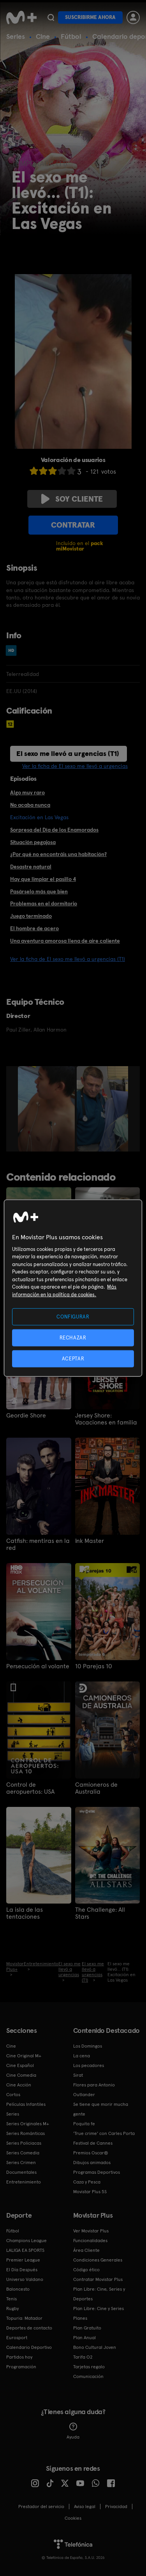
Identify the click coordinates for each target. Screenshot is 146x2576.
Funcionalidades (90, 2240)
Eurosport (16, 2337)
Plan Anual (84, 2337)
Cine (43, 36)
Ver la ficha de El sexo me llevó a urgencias (75, 766)
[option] (47, 1109)
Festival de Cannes (93, 2143)
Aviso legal (84, 2506)
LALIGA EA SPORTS (25, 2250)
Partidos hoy (19, 2357)
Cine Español (20, 2065)
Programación (21, 2366)
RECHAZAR (73, 1337)
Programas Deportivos (96, 2172)
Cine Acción (18, 2085)
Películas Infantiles (26, 2104)
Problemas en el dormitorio (43, 903)
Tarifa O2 (83, 2357)
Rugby (12, 2308)
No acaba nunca (30, 805)
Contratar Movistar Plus (98, 2279)
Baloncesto (18, 2289)
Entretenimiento (23, 2182)
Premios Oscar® (90, 2153)
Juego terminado (31, 916)
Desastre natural (30, 866)
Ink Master (89, 1540)
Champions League (26, 2240)
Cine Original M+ (23, 2055)
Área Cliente (86, 2250)
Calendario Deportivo (29, 2347)
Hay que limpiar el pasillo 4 (43, 879)
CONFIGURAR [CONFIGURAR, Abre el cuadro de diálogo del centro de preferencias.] (73, 1316)
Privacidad (116, 2506)
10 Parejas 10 (93, 1666)
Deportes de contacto (29, 2328)
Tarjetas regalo (89, 2366)
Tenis (11, 2299)
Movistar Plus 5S (90, 2191)
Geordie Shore (26, 1415)
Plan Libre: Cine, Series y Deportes (99, 2294)
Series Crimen (21, 2162)
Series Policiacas (23, 2143)
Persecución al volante (37, 1666)
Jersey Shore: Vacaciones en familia (106, 1419)
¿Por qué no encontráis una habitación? (58, 854)
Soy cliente (72, 499)
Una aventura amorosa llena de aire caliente (65, 941)
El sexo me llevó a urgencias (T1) (67, 753)
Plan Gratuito (87, 2328)
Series (15, 36)
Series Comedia (22, 2153)
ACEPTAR (73, 1359)
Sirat (78, 2075)
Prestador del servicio (41, 2506)
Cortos (13, 2094)
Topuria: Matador (24, 2318)
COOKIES (73, 2518)
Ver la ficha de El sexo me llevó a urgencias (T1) (67, 959)
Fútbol (71, 36)
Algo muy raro (27, 792)
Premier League (23, 2260)
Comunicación (88, 2376)
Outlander (84, 2094)
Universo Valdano (24, 2279)
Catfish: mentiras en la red (38, 1544)
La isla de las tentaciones (24, 1913)
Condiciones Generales (97, 2260)
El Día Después (21, 2269)
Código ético (86, 2269)
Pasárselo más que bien (39, 891)
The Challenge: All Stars (100, 1913)
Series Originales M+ (27, 2123)
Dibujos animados (92, 2162)
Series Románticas (25, 2133)
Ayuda (73, 2431)
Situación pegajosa (33, 842)
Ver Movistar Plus (91, 2231)
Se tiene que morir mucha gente (100, 2109)
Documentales (21, 2172)
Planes (80, 2318)
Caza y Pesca (86, 2182)
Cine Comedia (21, 2075)
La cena (81, 2055)
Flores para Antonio (94, 2085)
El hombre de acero (34, 928)
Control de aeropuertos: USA (30, 1788)
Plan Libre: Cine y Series (98, 2308)
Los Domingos (87, 2046)
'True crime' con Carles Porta (104, 2133)
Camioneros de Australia (96, 1788)
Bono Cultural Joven (94, 2347)
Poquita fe (84, 2123)
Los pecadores (88, 2065)
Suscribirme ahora (90, 17)
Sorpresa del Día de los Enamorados (54, 830)
